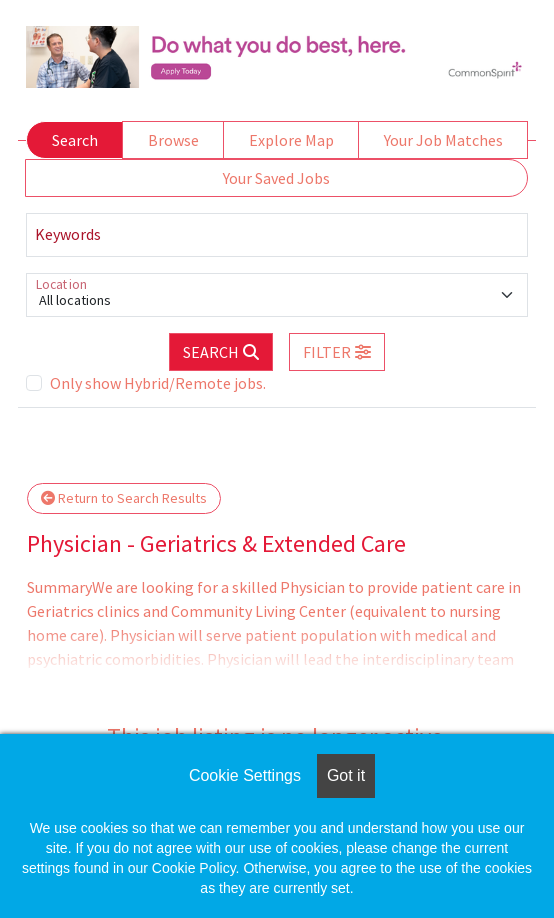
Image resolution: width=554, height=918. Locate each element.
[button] (337, 352)
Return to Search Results (124, 498)
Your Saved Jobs (276, 178)
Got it (346, 775)
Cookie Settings (245, 775)
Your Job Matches (443, 140)
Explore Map (291, 140)
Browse (173, 140)
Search (75, 140)
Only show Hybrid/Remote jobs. (158, 383)
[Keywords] (277, 235)
